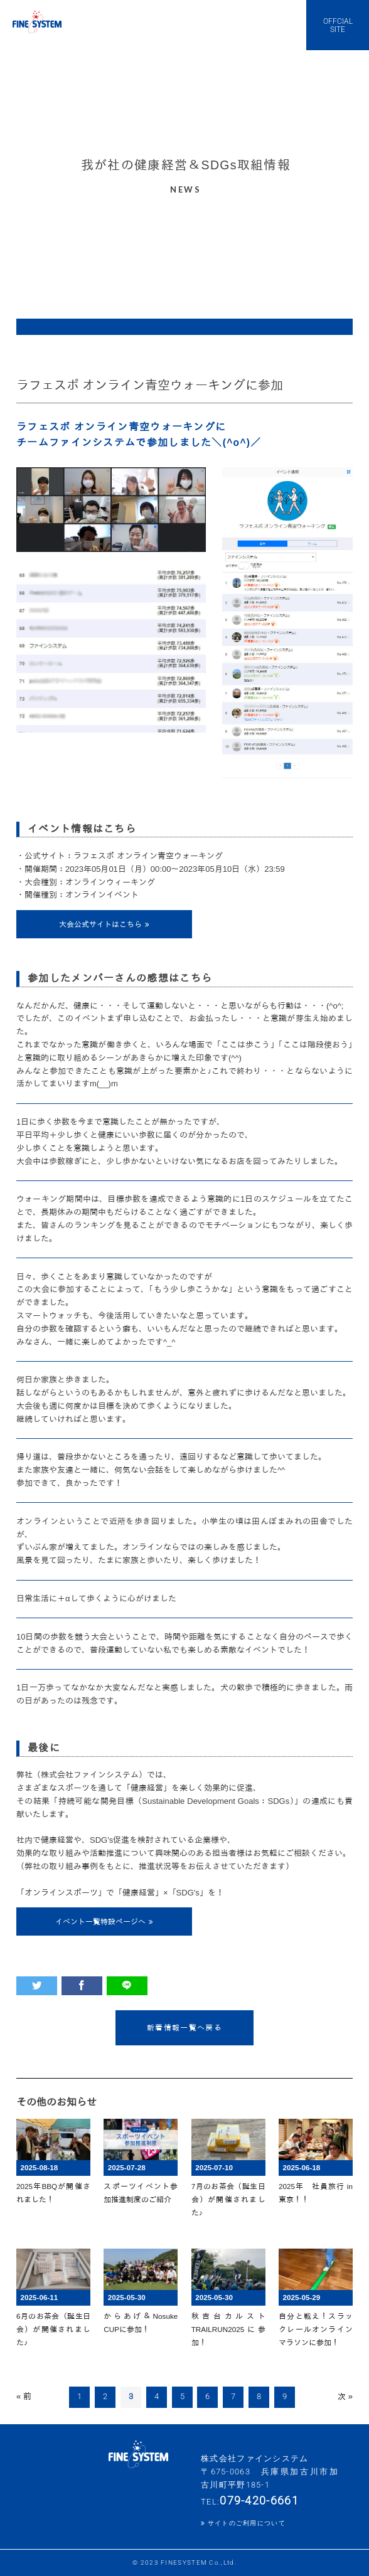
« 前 (23, 2396)
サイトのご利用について (247, 2523)
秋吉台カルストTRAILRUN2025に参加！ (228, 2329)
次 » (345, 2396)
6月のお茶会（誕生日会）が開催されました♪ (53, 2329)
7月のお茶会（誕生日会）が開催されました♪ (228, 2199)
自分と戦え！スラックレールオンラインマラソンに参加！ (316, 2329)
